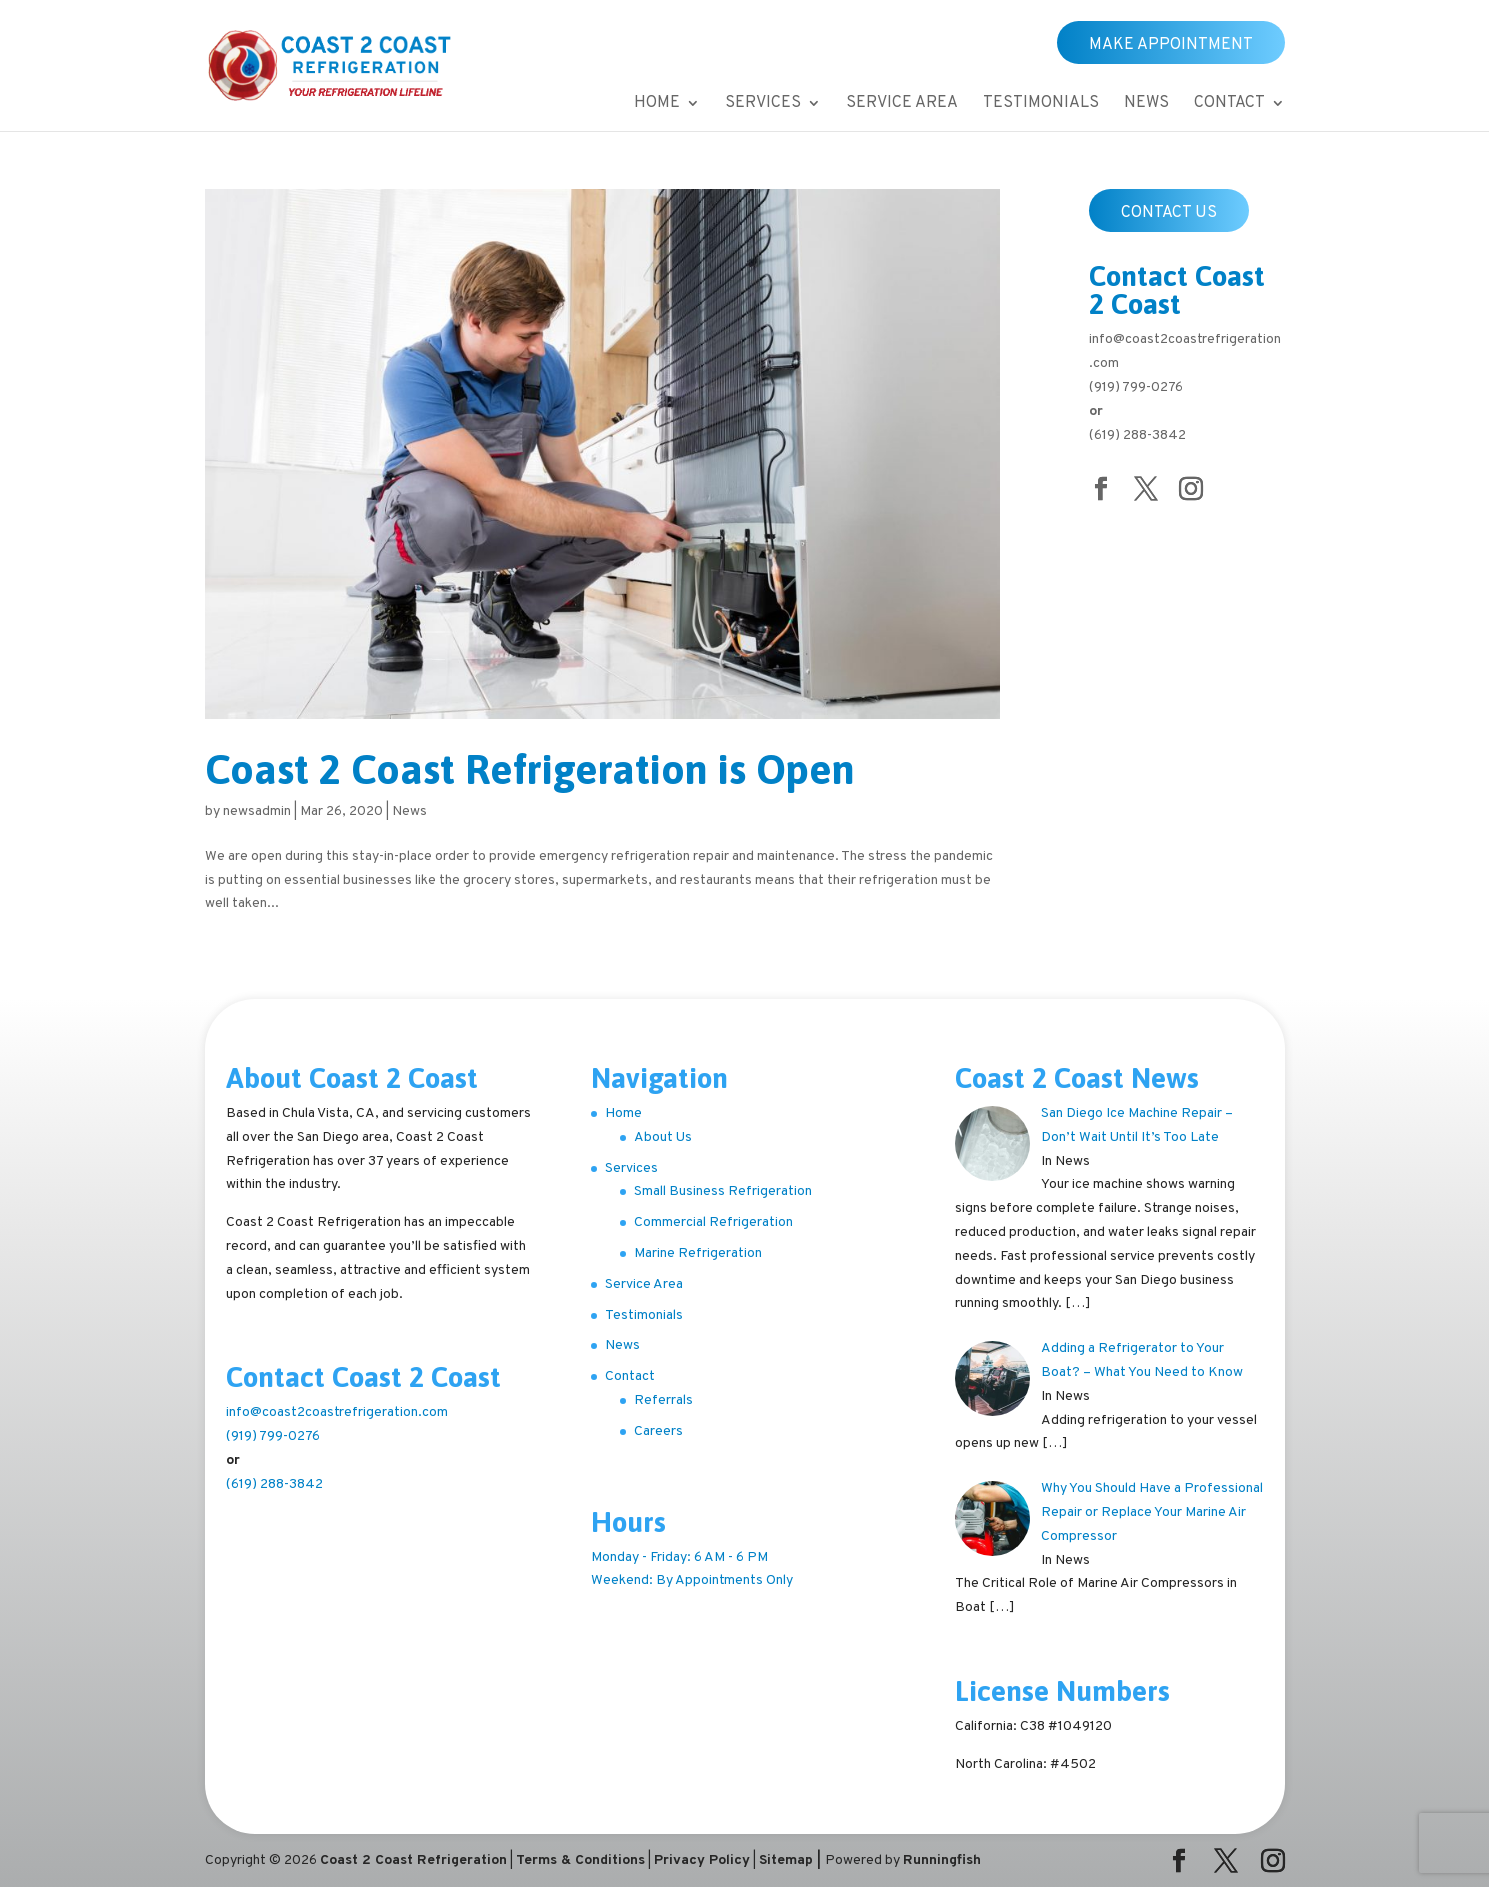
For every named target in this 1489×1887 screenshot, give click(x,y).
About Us (663, 1137)
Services (763, 104)
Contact (1229, 104)
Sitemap (786, 1860)
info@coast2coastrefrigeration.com (337, 1412)
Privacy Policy (702, 1860)
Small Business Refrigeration (723, 1191)
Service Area (902, 104)
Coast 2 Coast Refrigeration (413, 1860)
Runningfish (942, 1860)
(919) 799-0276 (1136, 387)
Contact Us (1169, 213)
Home (657, 104)
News (1146, 104)
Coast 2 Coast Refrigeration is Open (530, 769)
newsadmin (257, 811)
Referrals (663, 1400)
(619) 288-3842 (1137, 435)
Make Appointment (1171, 45)
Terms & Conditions (580, 1860)
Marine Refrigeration (698, 1253)
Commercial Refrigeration (713, 1222)
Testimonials (1041, 104)
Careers (658, 1431)
